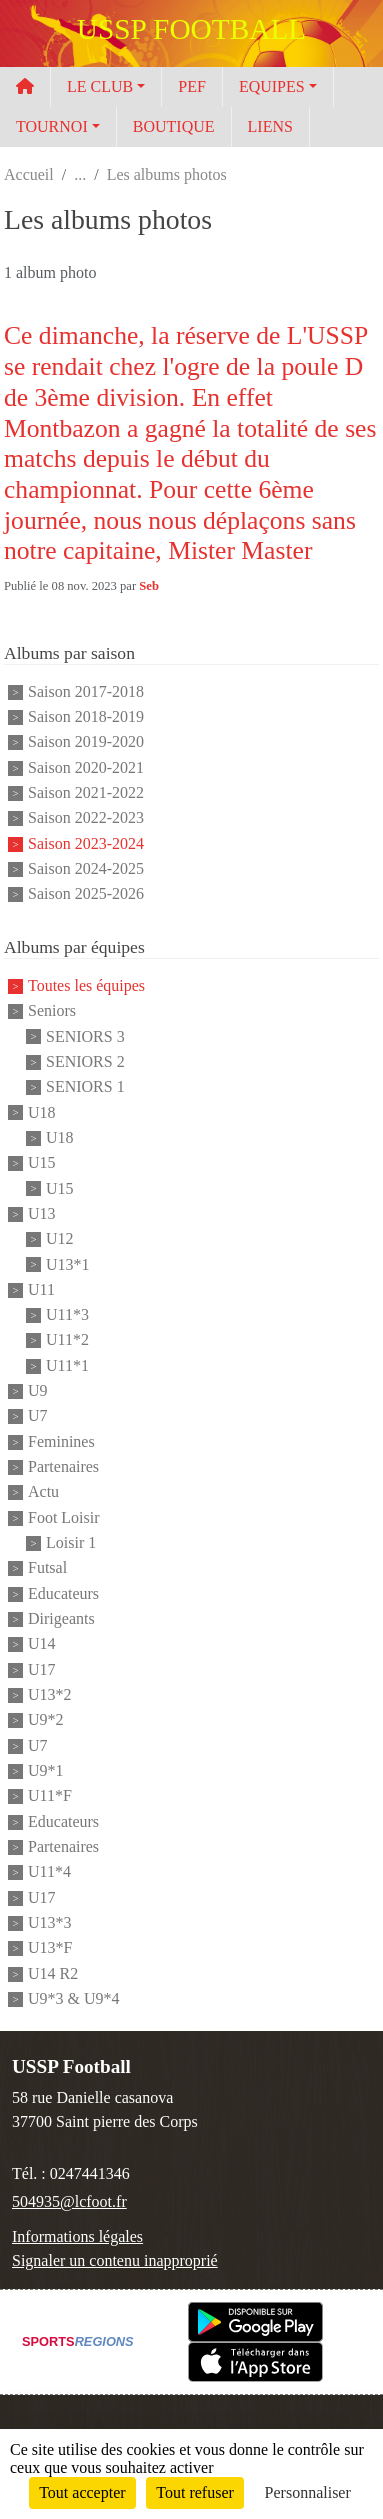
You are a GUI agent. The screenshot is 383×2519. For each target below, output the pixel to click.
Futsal (47, 1568)
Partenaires (63, 1466)
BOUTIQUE (174, 126)
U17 (42, 1669)
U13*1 (68, 1264)
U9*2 (46, 1720)
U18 (42, 1112)
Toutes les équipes (86, 985)
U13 (42, 1213)
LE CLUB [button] (100, 86)
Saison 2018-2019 (86, 716)
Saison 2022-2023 (86, 818)
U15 (42, 1163)
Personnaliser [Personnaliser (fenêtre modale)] (308, 2492)
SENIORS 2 (85, 1061)
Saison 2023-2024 (86, 843)
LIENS (270, 126)
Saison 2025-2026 (86, 894)
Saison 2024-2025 (86, 868)
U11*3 (67, 1314)
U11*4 (49, 1872)
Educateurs (63, 1593)
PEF (192, 86)
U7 (38, 1416)
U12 (60, 1239)
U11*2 (67, 1340)
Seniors (52, 1011)
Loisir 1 (71, 1542)
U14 (42, 1644)
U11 (41, 1289)
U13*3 (50, 1922)
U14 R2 (53, 1973)
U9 (38, 1390)
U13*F (50, 1948)
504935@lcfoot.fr (69, 2201)
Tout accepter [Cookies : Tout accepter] (82, 2492)
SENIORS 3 (85, 1036)
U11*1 (67, 1365)
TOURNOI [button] (52, 126)
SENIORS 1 (85, 1087)
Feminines (61, 1441)
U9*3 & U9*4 (74, 1998)
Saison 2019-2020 (86, 742)
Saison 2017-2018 (86, 691)
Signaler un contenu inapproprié (115, 2260)
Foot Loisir (64, 1517)
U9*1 (46, 1770)
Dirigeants (61, 1618)
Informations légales (77, 2236)
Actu (43, 1492)
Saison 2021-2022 (86, 792)
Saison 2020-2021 (86, 767)
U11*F (50, 1796)
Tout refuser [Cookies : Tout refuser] (195, 2492)
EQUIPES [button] (272, 86)
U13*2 (50, 1694)
